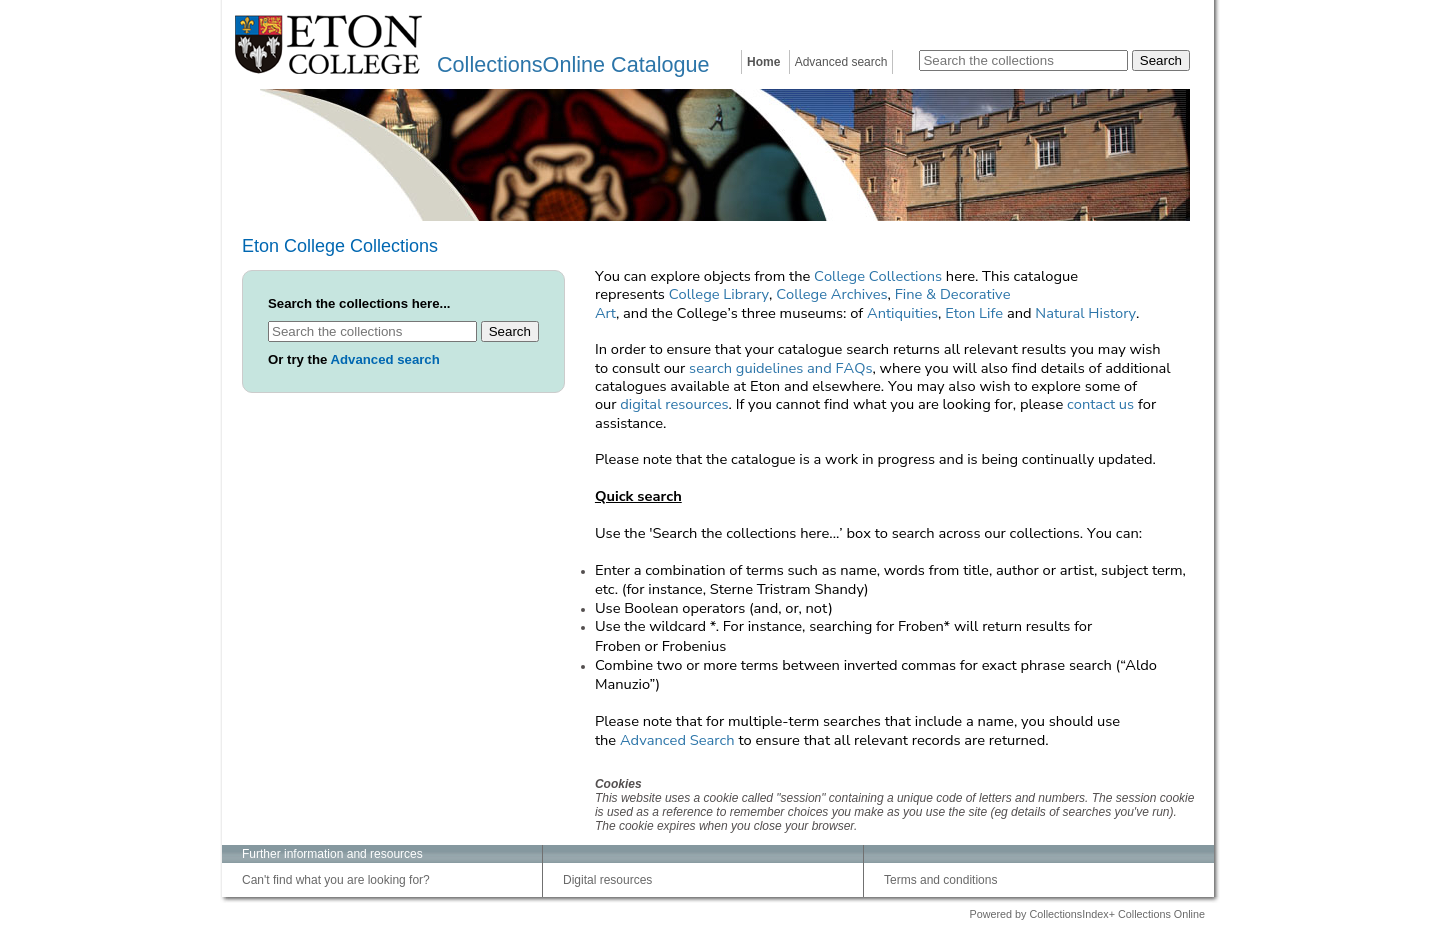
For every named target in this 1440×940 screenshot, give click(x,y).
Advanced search (841, 62)
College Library (719, 294)
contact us (1100, 404)
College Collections (878, 276)
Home (763, 62)
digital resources (674, 404)
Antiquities (902, 313)
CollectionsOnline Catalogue (573, 64)
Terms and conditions (940, 880)
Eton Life (974, 313)
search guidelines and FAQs (780, 368)
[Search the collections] (1023, 60)
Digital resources (607, 880)
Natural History (1085, 313)
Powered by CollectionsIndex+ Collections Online (1087, 914)
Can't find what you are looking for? (336, 880)
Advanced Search (677, 740)
